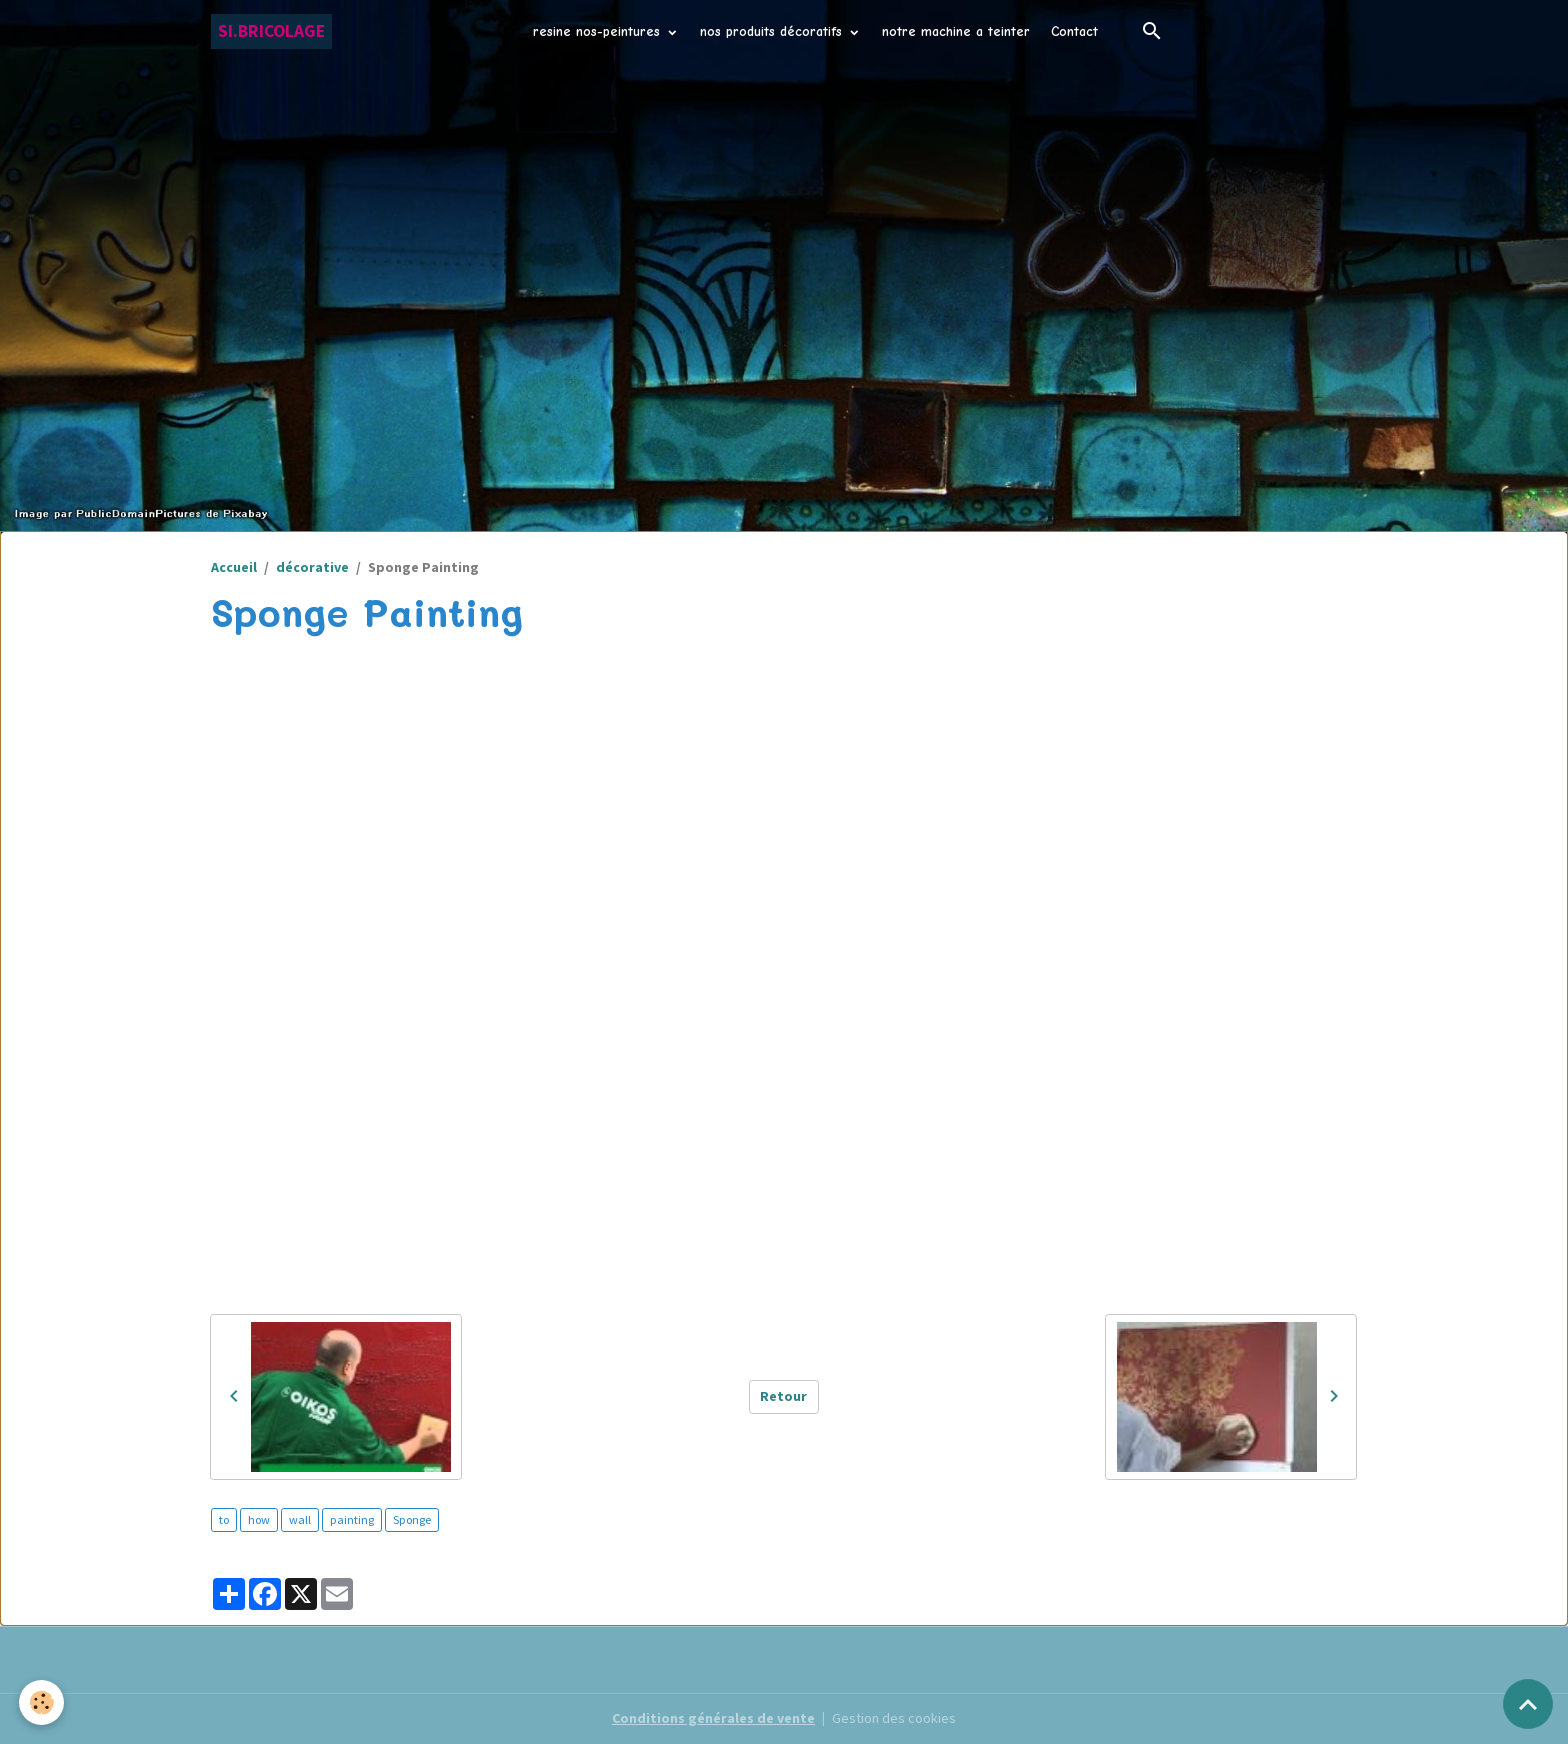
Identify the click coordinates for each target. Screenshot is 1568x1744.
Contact (1074, 31)
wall (300, 1519)
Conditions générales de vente (713, 1718)
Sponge (412, 1519)
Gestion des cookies (894, 1718)
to (224, 1519)
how (259, 1519)
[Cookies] (42, 1702)
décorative (312, 567)
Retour (783, 1396)
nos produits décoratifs (773, 31)
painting (352, 1519)
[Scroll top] (1528, 1704)
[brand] (271, 31)
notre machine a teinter (956, 31)
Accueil (234, 567)
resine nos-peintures (599, 31)
